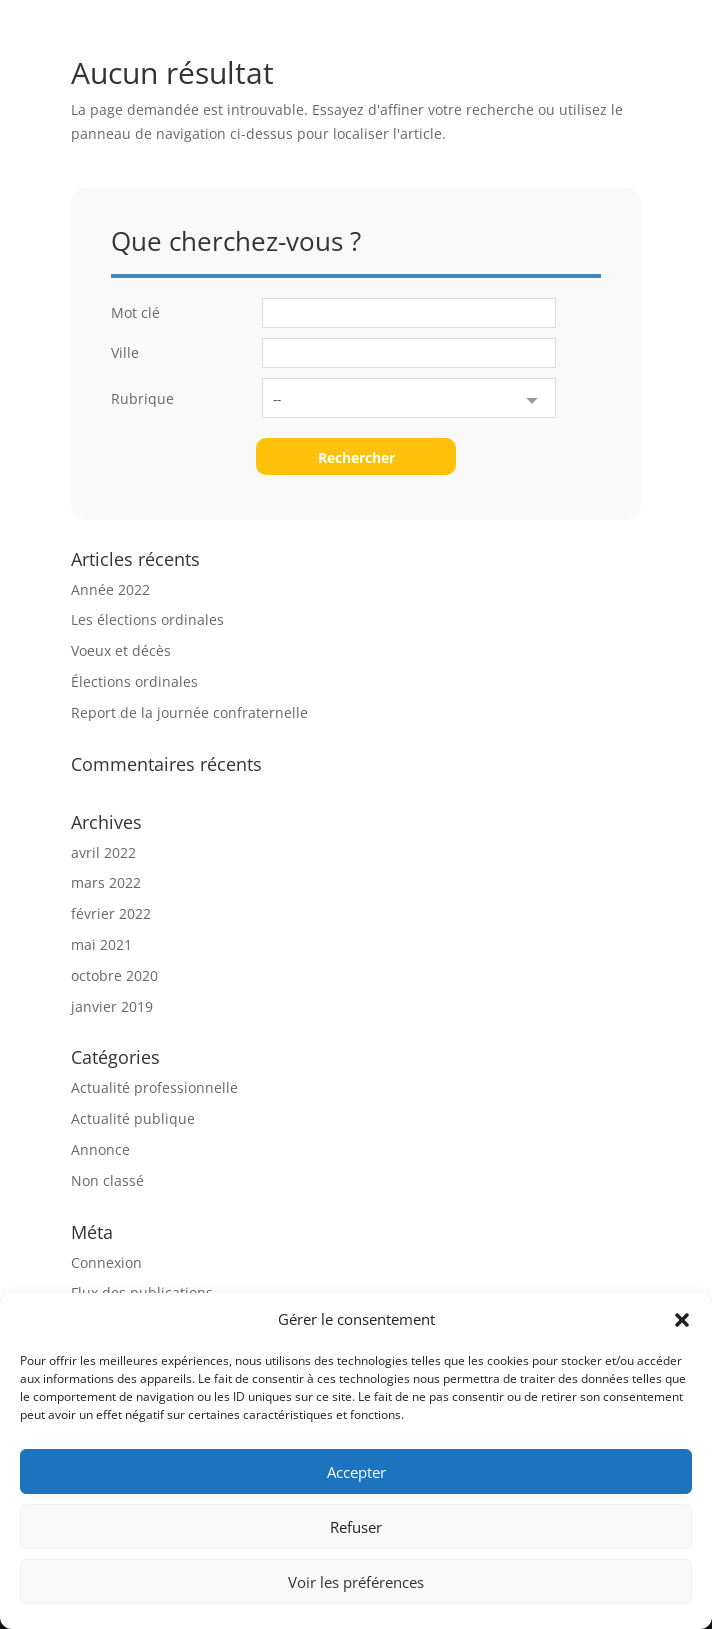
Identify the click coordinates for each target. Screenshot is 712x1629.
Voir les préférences (356, 1582)
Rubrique (142, 398)
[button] (682, 1320)
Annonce (100, 1149)
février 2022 (111, 913)
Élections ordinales (134, 681)
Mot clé (135, 312)
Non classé (107, 1180)
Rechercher (356, 457)
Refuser (356, 1527)
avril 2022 (103, 852)
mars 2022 (106, 882)
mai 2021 (101, 944)
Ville (125, 352)
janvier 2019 (112, 1006)
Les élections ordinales (147, 619)
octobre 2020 (114, 975)
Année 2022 (110, 589)
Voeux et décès (121, 650)
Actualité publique (133, 1118)
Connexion (106, 1262)
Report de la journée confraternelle (189, 712)
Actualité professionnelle (154, 1087)
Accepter (356, 1472)
